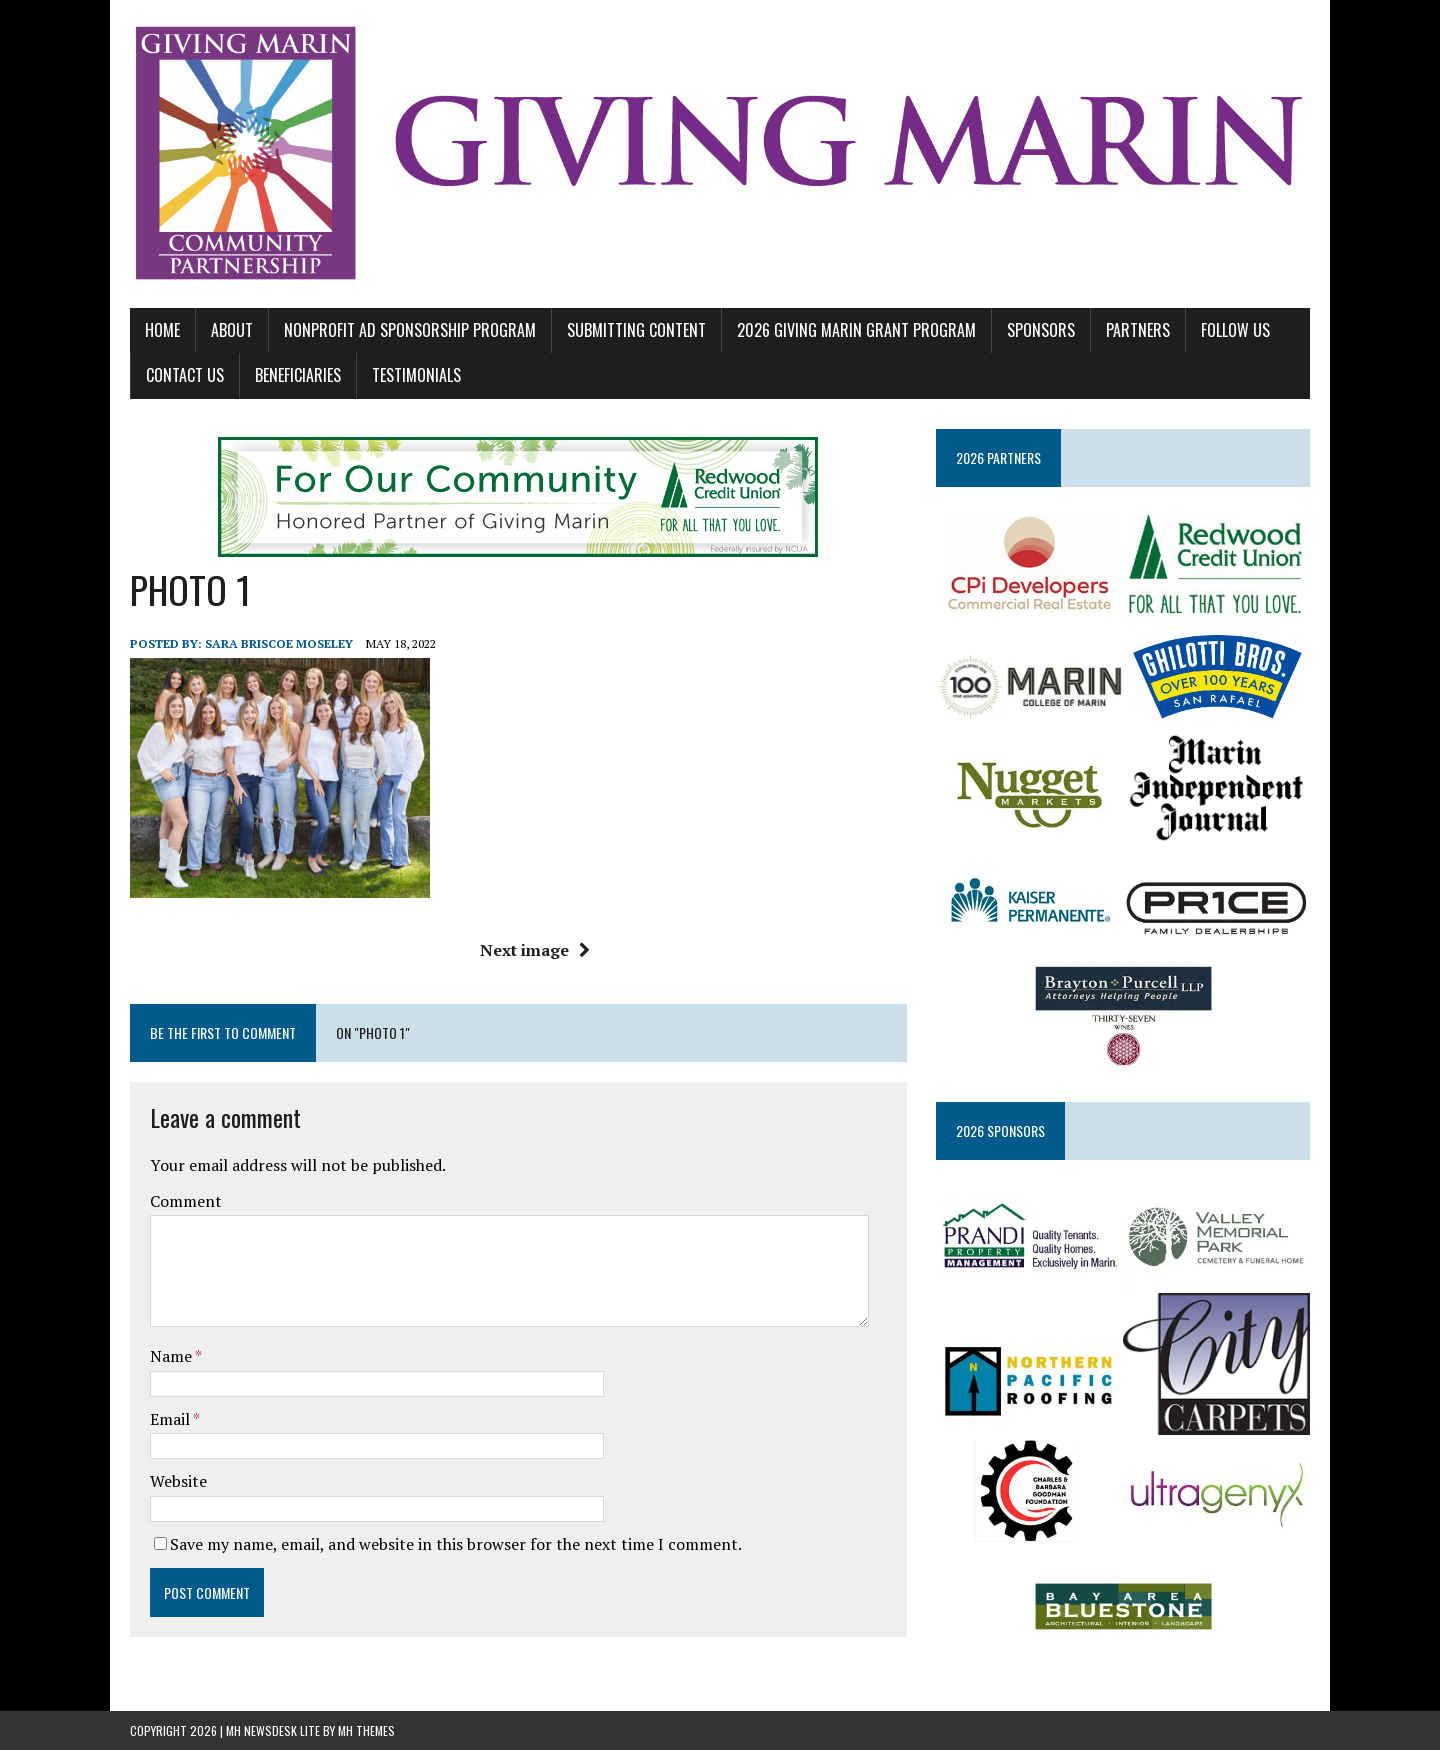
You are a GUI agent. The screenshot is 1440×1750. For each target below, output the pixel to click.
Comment (186, 1201)
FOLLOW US (1235, 330)
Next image (535, 950)
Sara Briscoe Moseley (279, 643)
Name (172, 1356)
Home (162, 330)
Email (171, 1419)
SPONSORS (1041, 330)
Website (178, 1481)
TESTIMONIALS (416, 375)
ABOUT (232, 330)
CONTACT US (185, 375)
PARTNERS (1138, 330)
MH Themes (366, 1730)
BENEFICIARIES (298, 375)
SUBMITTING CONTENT (636, 330)
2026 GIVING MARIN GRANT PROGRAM (856, 330)
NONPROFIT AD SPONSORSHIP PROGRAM (410, 330)
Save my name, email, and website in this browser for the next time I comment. (456, 1544)
